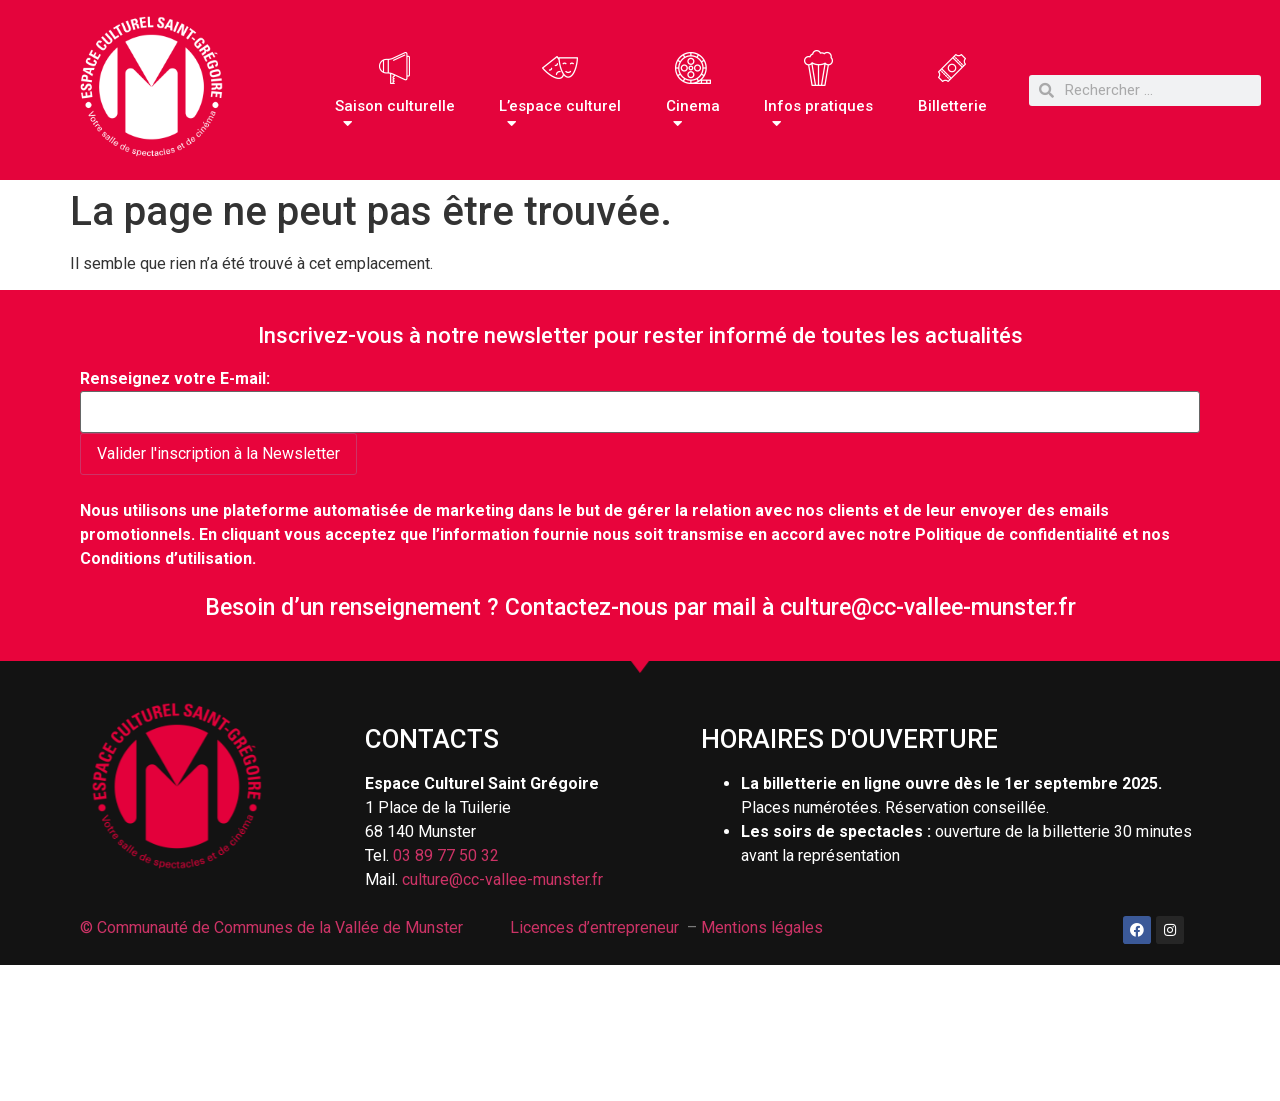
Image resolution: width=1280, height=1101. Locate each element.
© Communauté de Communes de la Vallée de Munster (273, 927)
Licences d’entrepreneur (594, 927)
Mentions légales (762, 927)
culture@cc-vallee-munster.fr (928, 607)
